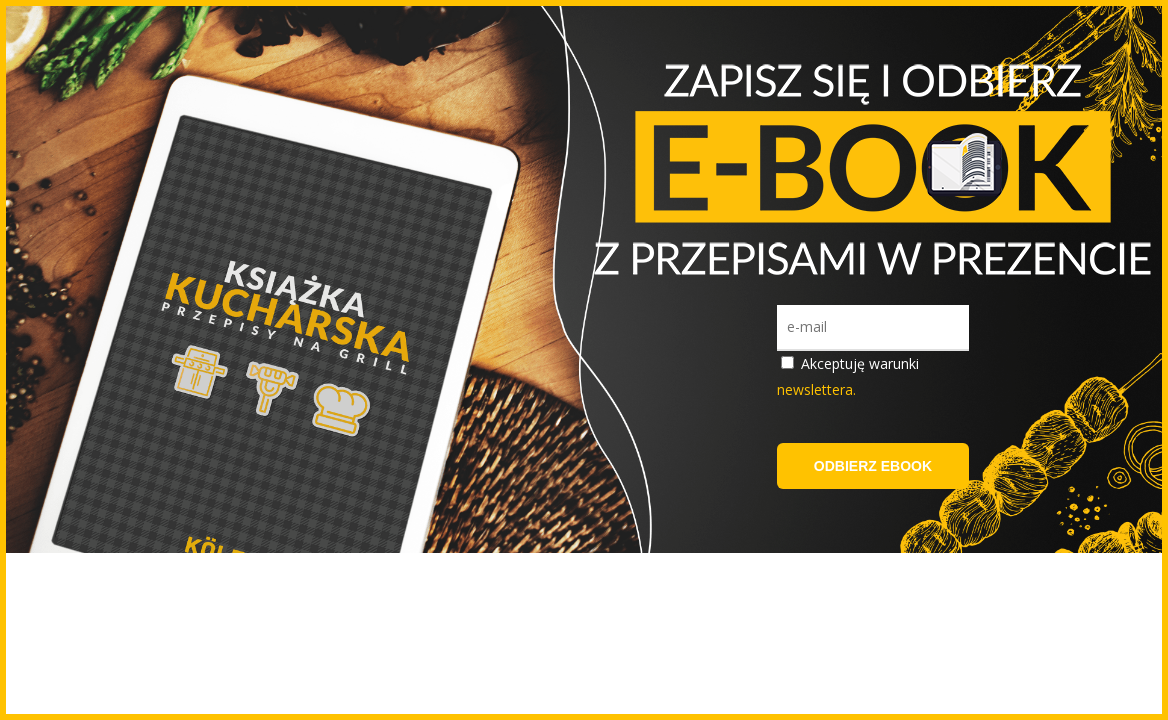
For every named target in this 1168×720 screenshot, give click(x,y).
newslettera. (816, 389)
